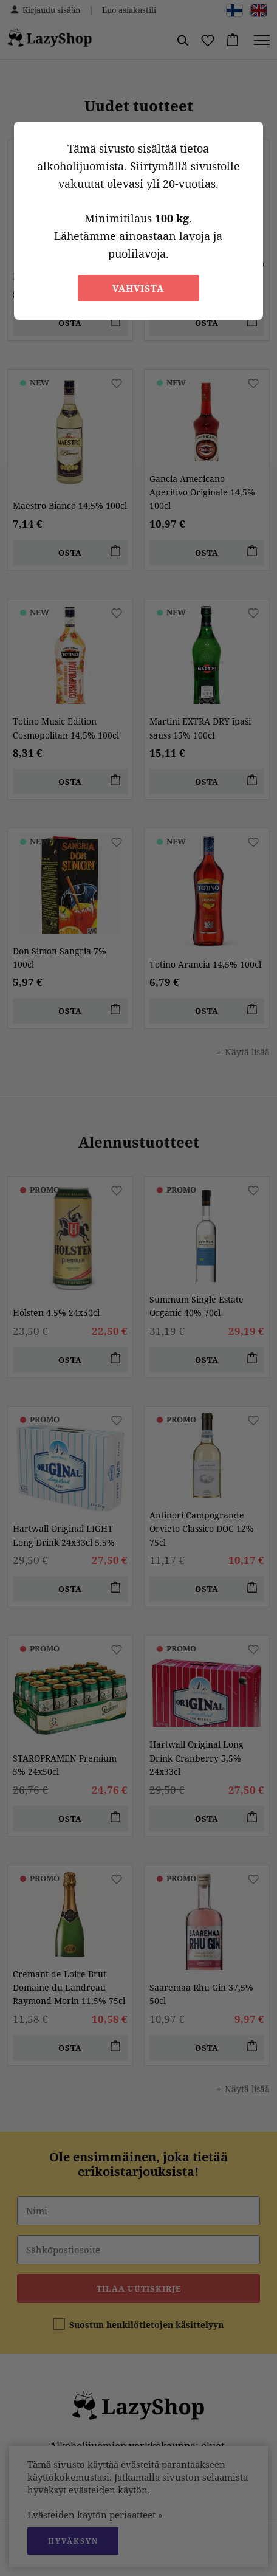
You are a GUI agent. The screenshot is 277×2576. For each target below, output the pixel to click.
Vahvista (138, 288)
